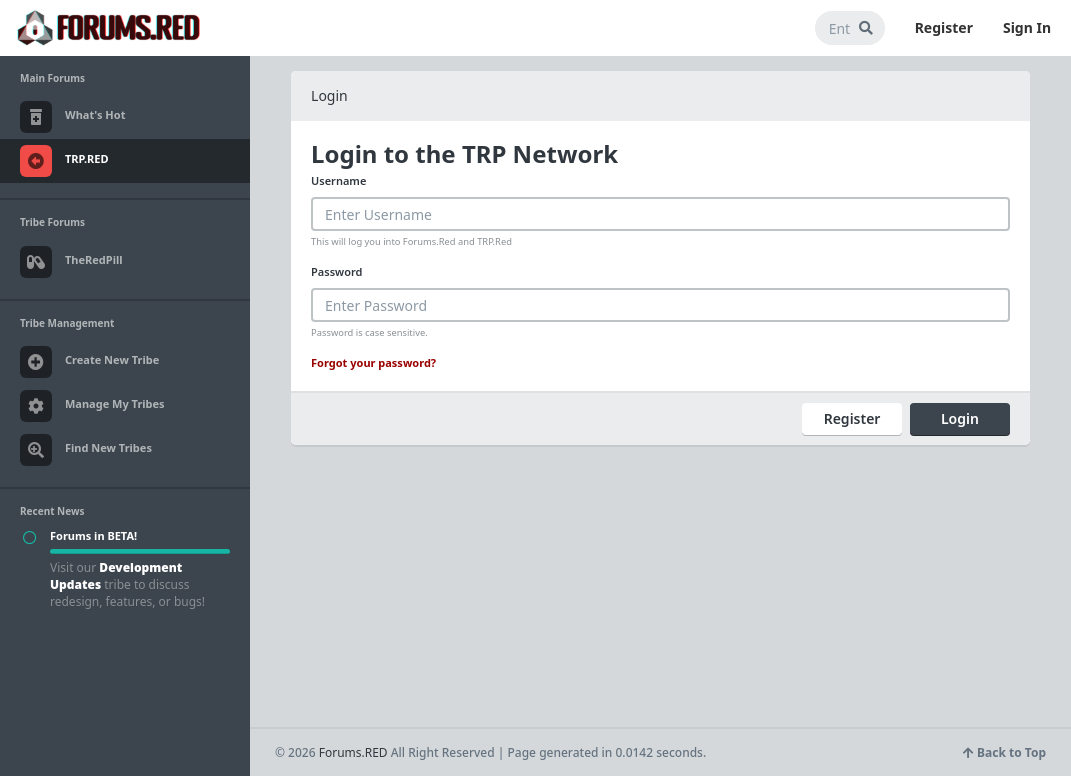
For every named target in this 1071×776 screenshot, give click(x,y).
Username (338, 180)
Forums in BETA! (93, 535)
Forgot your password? (373, 362)
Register (944, 27)
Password (336, 271)
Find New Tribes (86, 450)
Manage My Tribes (92, 406)
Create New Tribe (89, 362)
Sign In (1027, 27)
